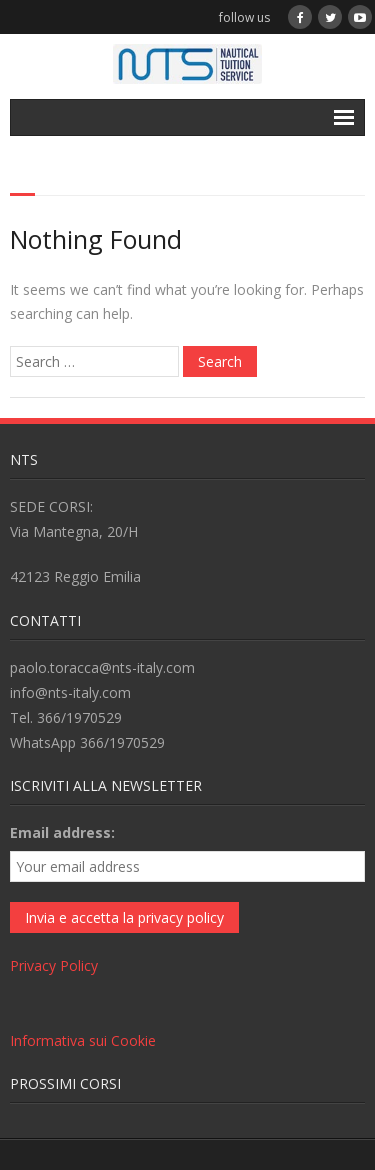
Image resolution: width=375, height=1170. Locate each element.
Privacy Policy (54, 965)
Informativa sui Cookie (83, 1040)
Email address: (62, 832)
